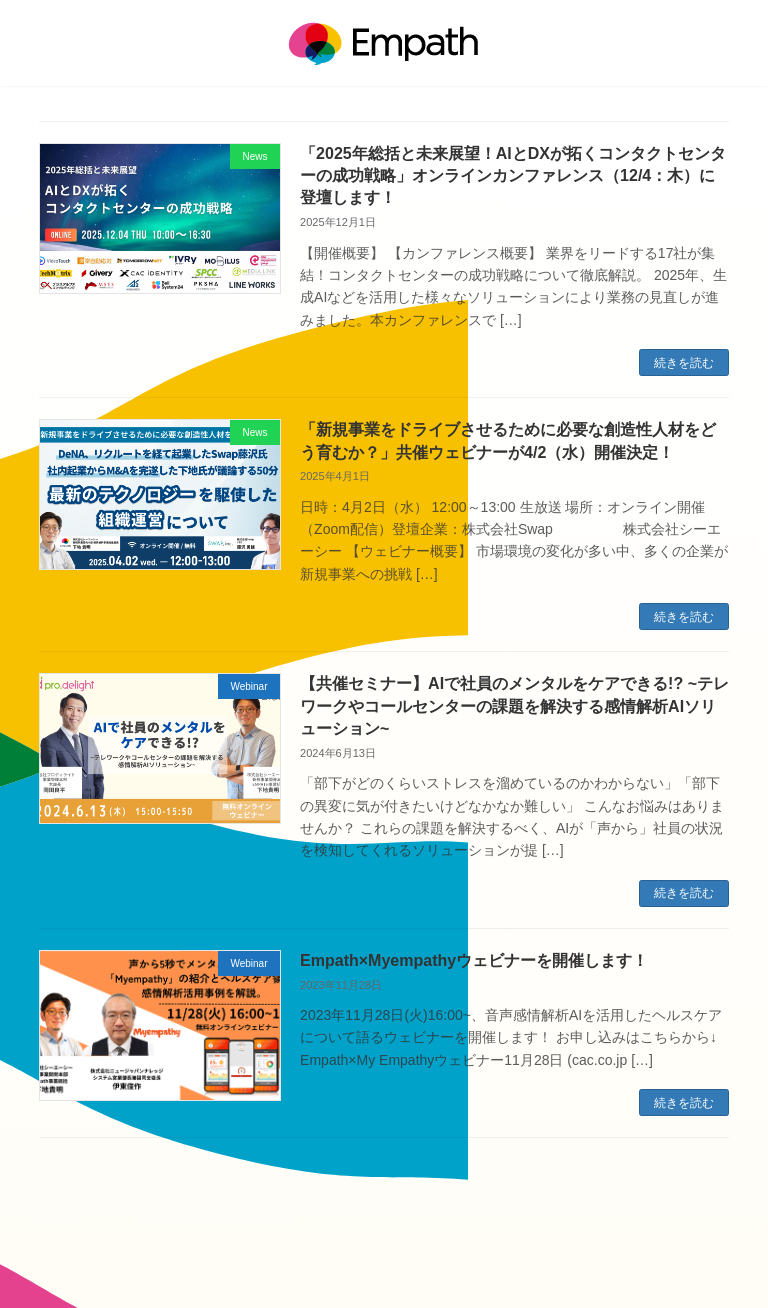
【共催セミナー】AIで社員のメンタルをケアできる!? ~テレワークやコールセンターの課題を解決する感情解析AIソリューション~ (514, 706)
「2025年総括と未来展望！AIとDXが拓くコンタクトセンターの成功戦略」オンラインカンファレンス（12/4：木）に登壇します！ (513, 176)
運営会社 (326, 1239)
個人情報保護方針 (418, 1239)
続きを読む (684, 363)
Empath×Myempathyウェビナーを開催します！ (474, 960)
